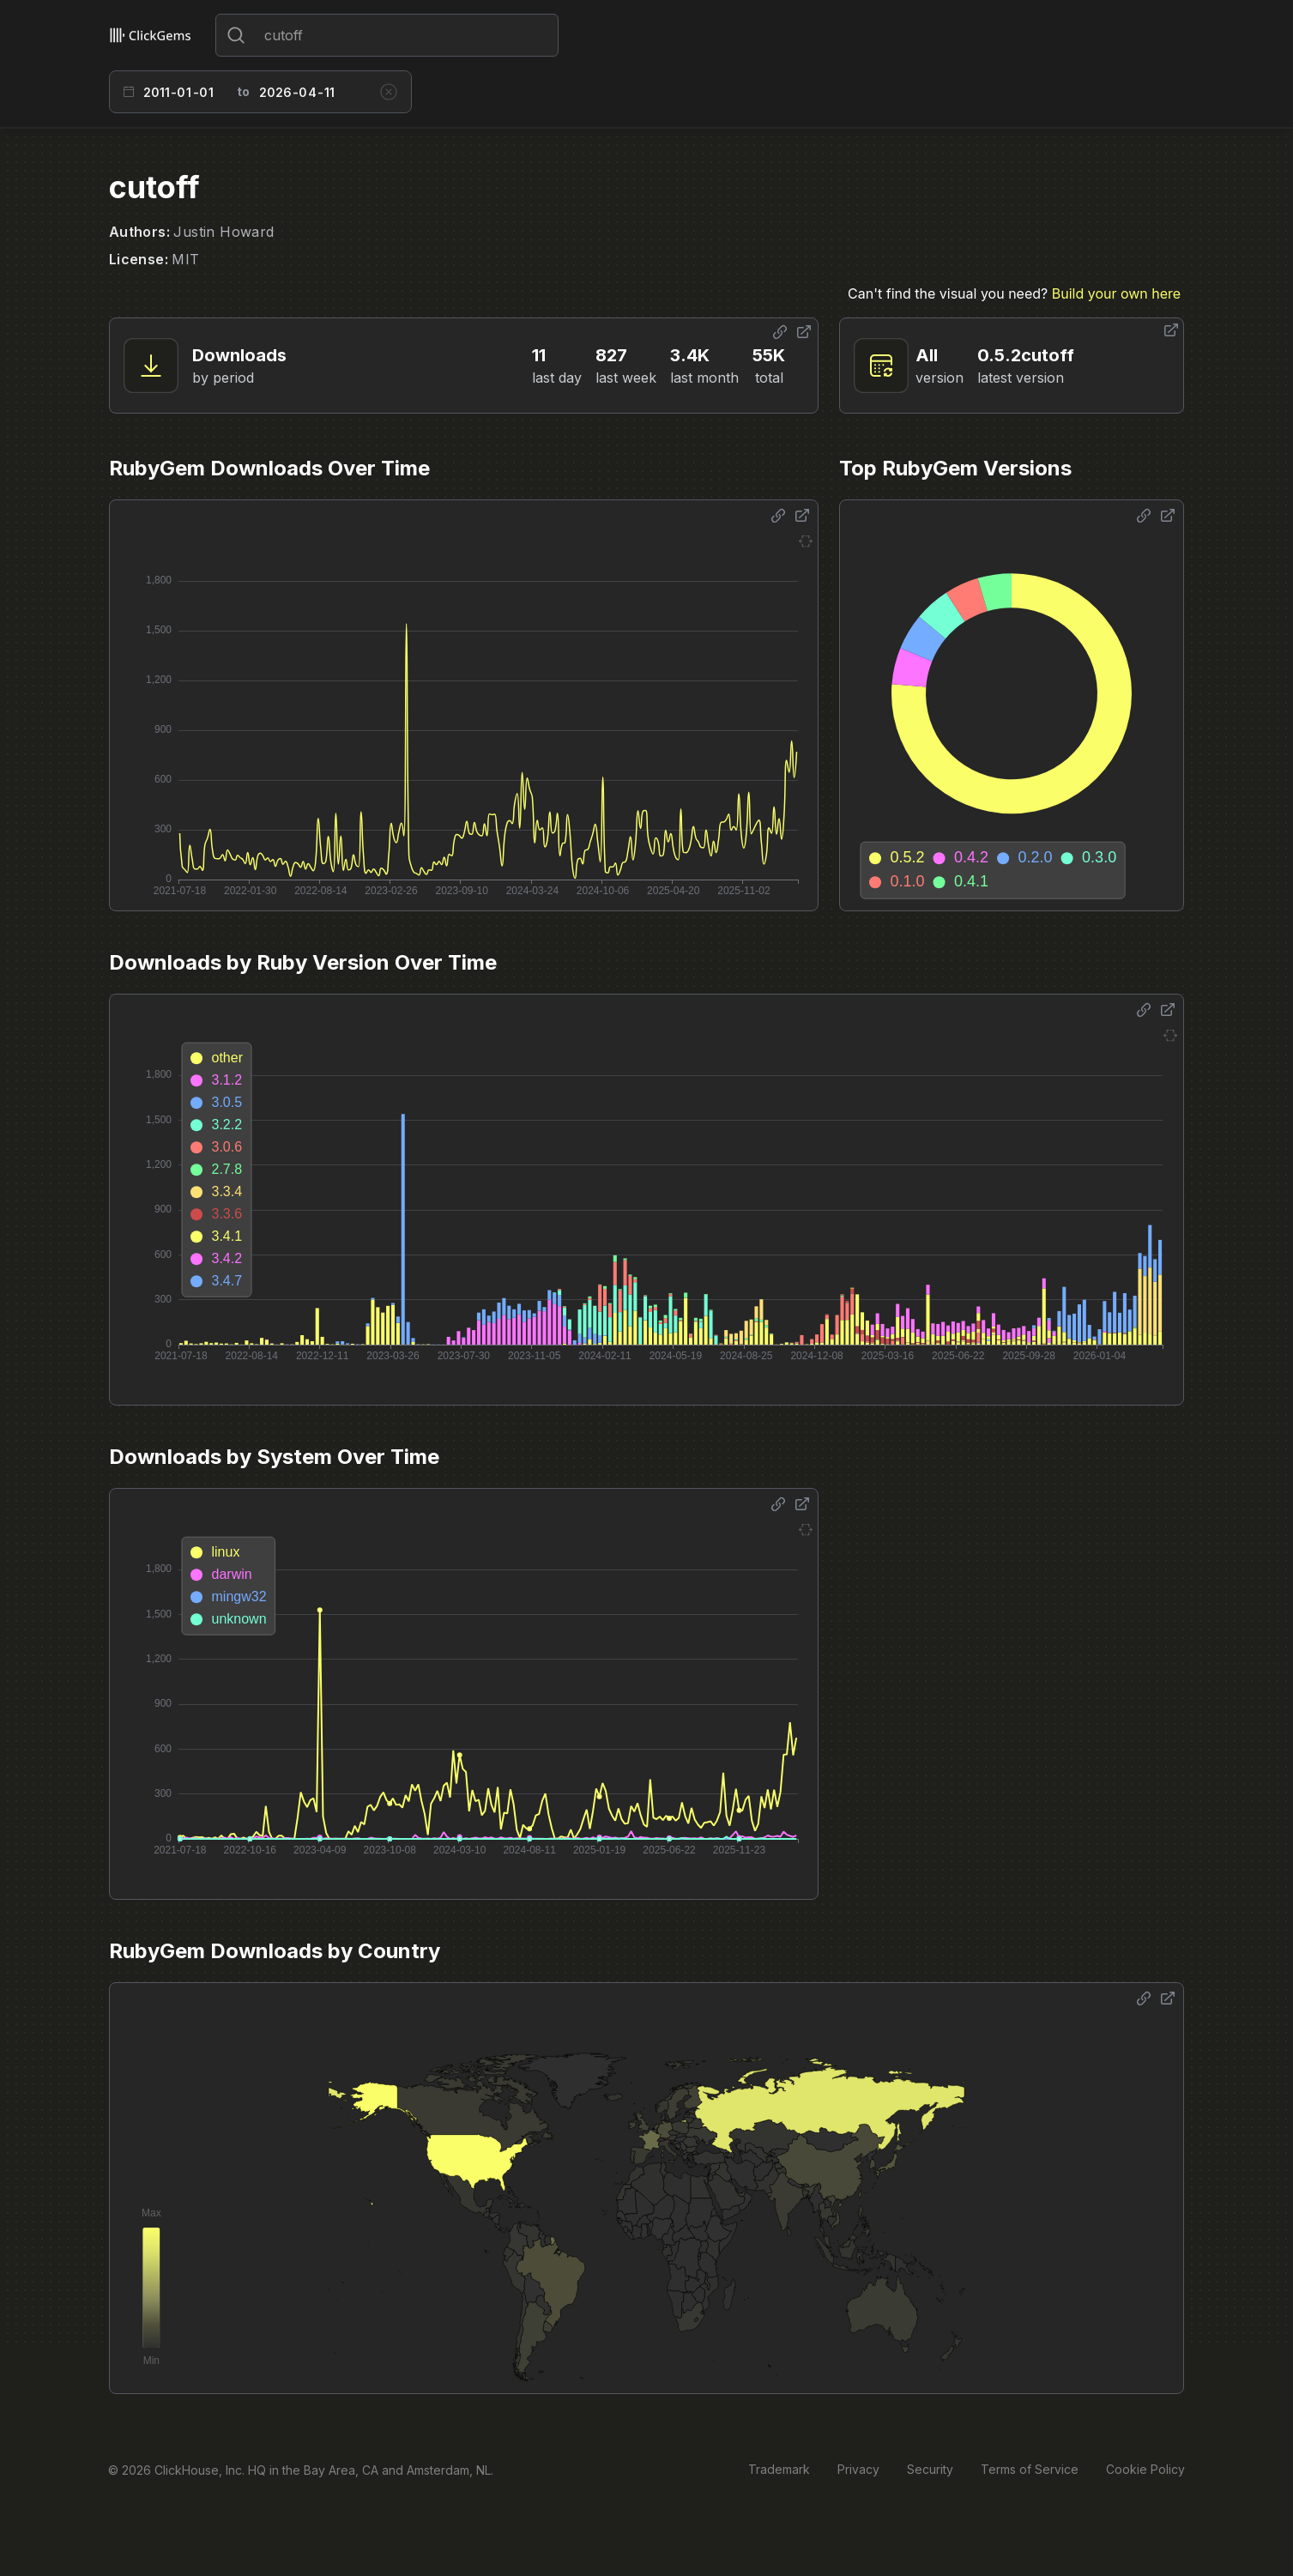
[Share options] (779, 332)
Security (930, 2469)
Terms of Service (1030, 2469)
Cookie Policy (1145, 2469)
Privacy (858, 2469)
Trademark (779, 2469)
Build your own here (1116, 293)
